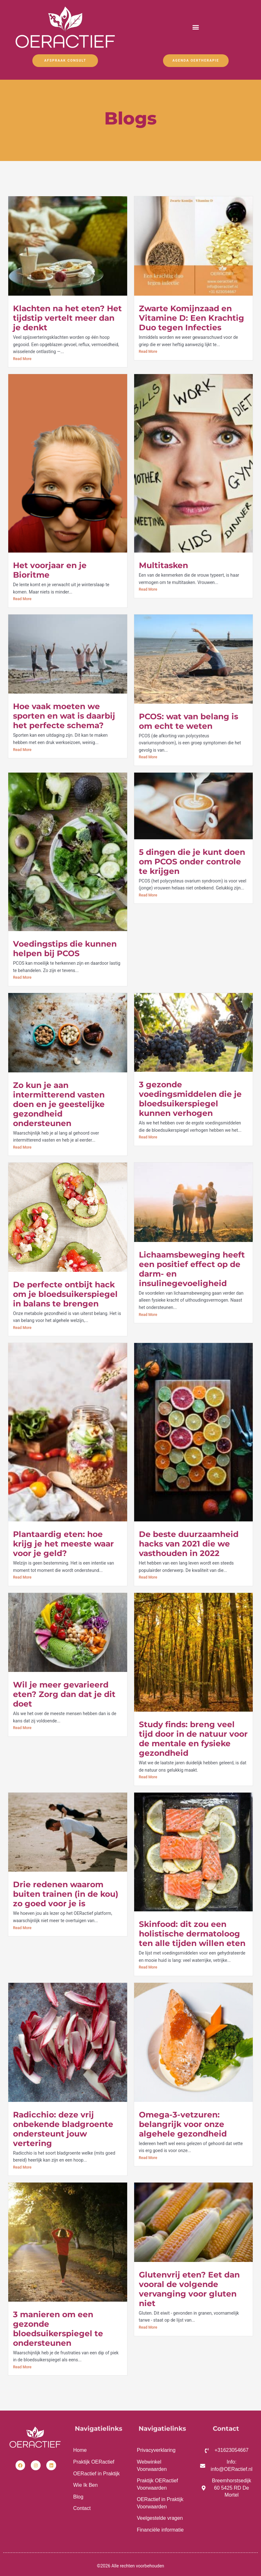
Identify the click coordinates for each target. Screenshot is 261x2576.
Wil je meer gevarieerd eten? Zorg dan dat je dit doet (64, 1694)
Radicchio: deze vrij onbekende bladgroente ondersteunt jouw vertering (63, 2129)
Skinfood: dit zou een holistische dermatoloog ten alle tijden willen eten (192, 1933)
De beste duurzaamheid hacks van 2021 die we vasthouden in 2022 (188, 1543)
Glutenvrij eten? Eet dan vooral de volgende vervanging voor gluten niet (189, 2289)
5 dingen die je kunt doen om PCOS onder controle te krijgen (192, 861)
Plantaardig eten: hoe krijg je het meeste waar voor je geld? (63, 1543)
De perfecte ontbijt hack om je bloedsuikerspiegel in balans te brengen (65, 1294)
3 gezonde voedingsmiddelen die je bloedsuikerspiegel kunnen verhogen (190, 1099)
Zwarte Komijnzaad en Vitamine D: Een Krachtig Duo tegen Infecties (191, 318)
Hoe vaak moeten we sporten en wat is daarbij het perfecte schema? (64, 715)
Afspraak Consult (65, 61)
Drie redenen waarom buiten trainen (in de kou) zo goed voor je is (65, 1894)
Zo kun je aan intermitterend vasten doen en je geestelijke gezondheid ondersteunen (59, 1104)
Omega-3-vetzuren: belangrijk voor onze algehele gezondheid (183, 2124)
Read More (22, 359)
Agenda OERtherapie (196, 61)
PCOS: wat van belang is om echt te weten (188, 721)
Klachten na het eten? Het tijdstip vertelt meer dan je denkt (67, 318)
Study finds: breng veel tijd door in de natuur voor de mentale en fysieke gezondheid (193, 1739)
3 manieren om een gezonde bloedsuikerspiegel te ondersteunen (58, 2329)
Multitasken (163, 565)
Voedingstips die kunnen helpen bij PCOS (65, 948)
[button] (196, 27)
